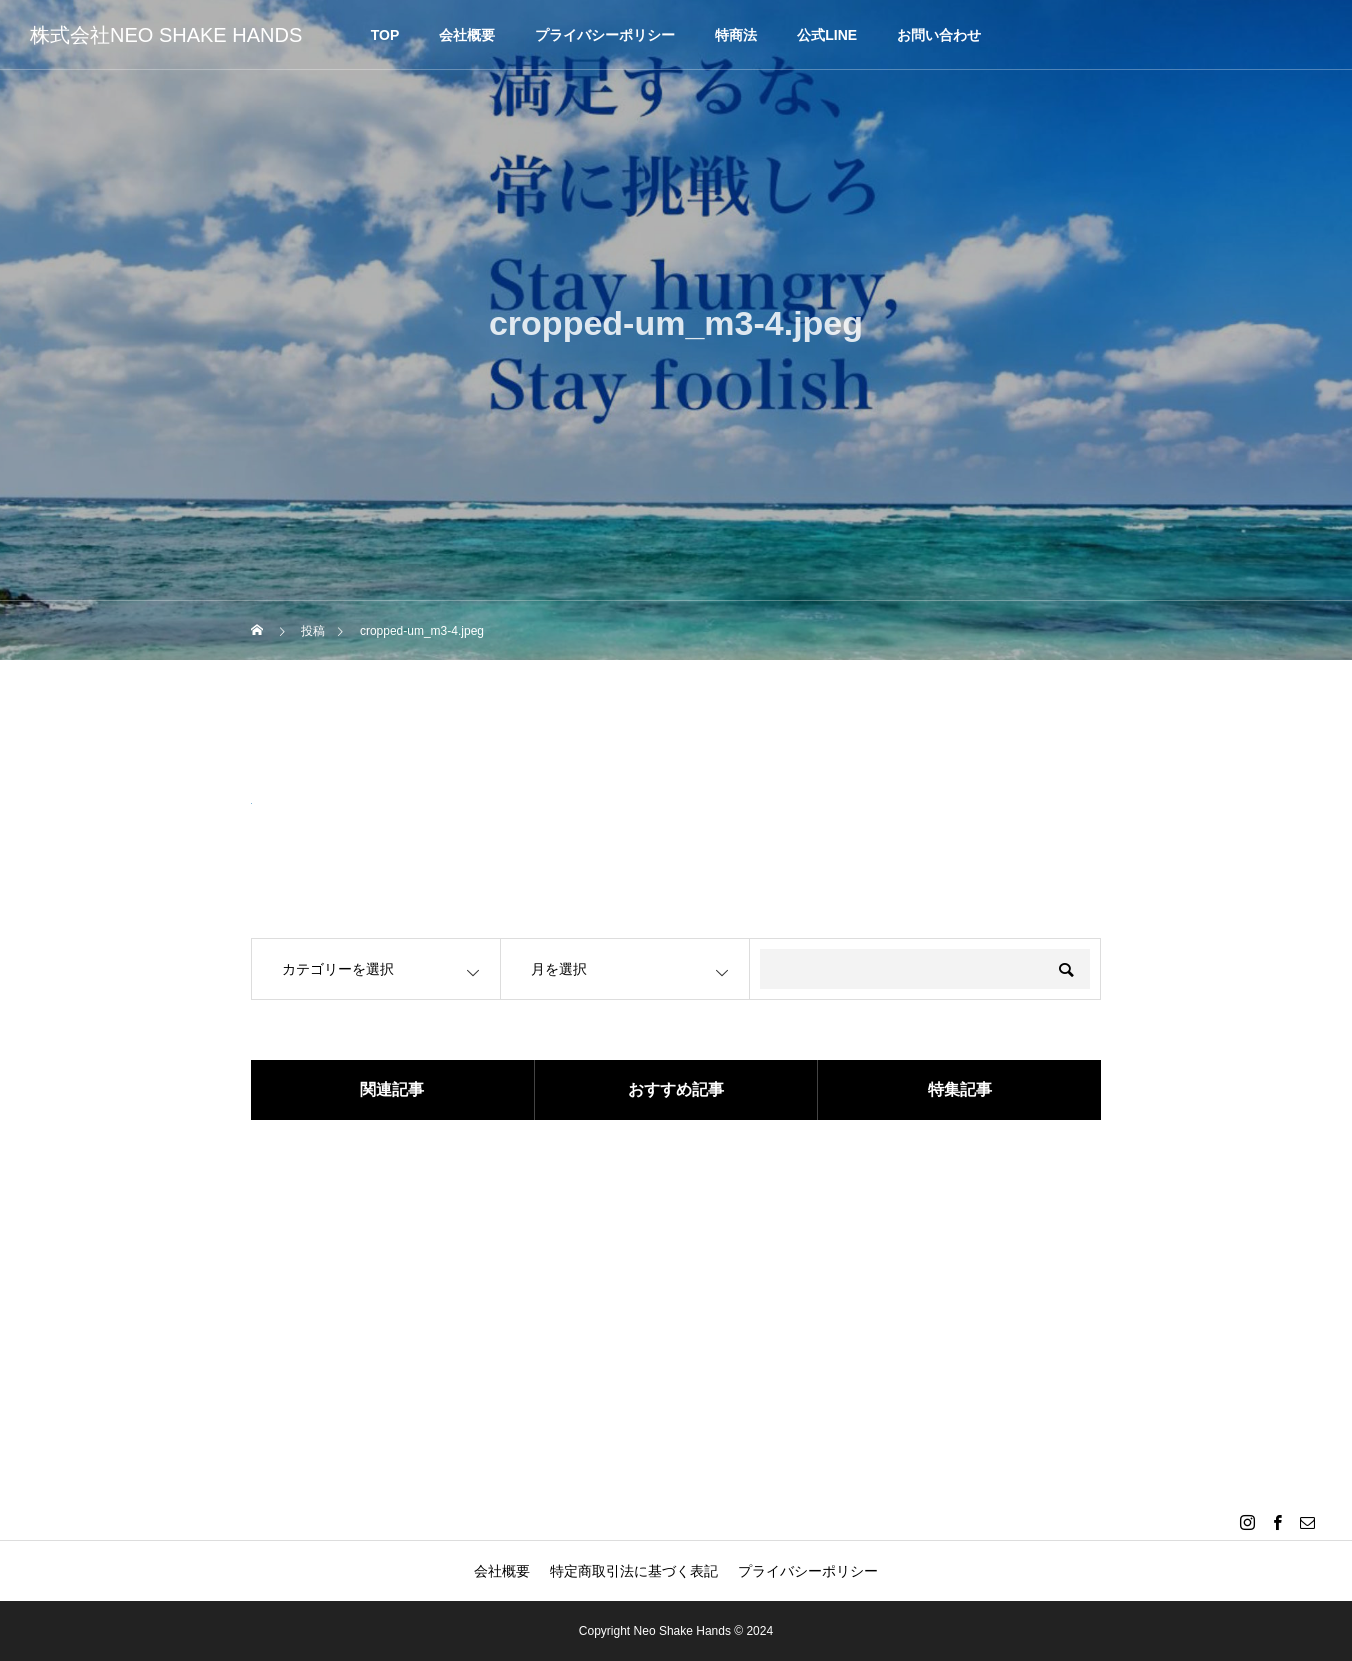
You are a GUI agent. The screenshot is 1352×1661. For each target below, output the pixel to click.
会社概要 (467, 35)
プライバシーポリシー (605, 35)
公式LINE (827, 35)
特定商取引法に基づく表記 (634, 1571)
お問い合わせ (939, 35)
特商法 (736, 35)
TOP (385, 35)
